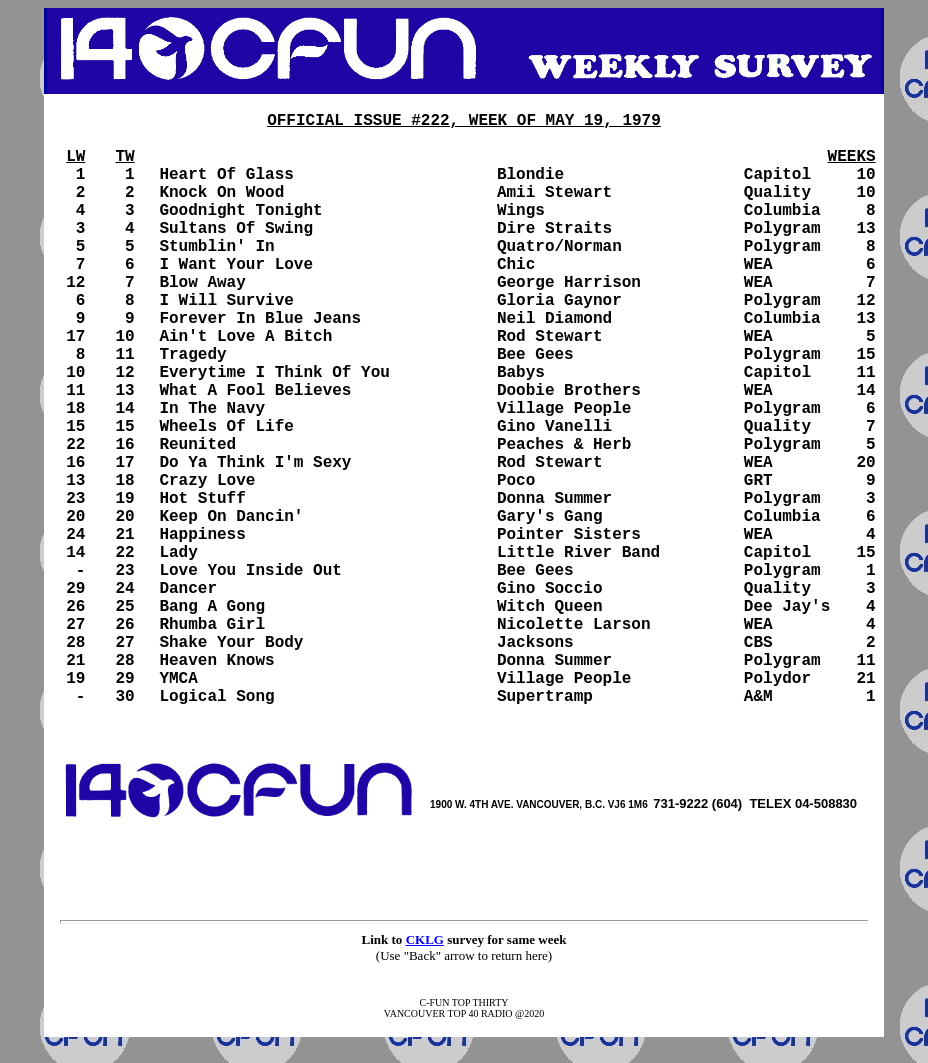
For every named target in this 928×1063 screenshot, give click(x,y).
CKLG (425, 939)
